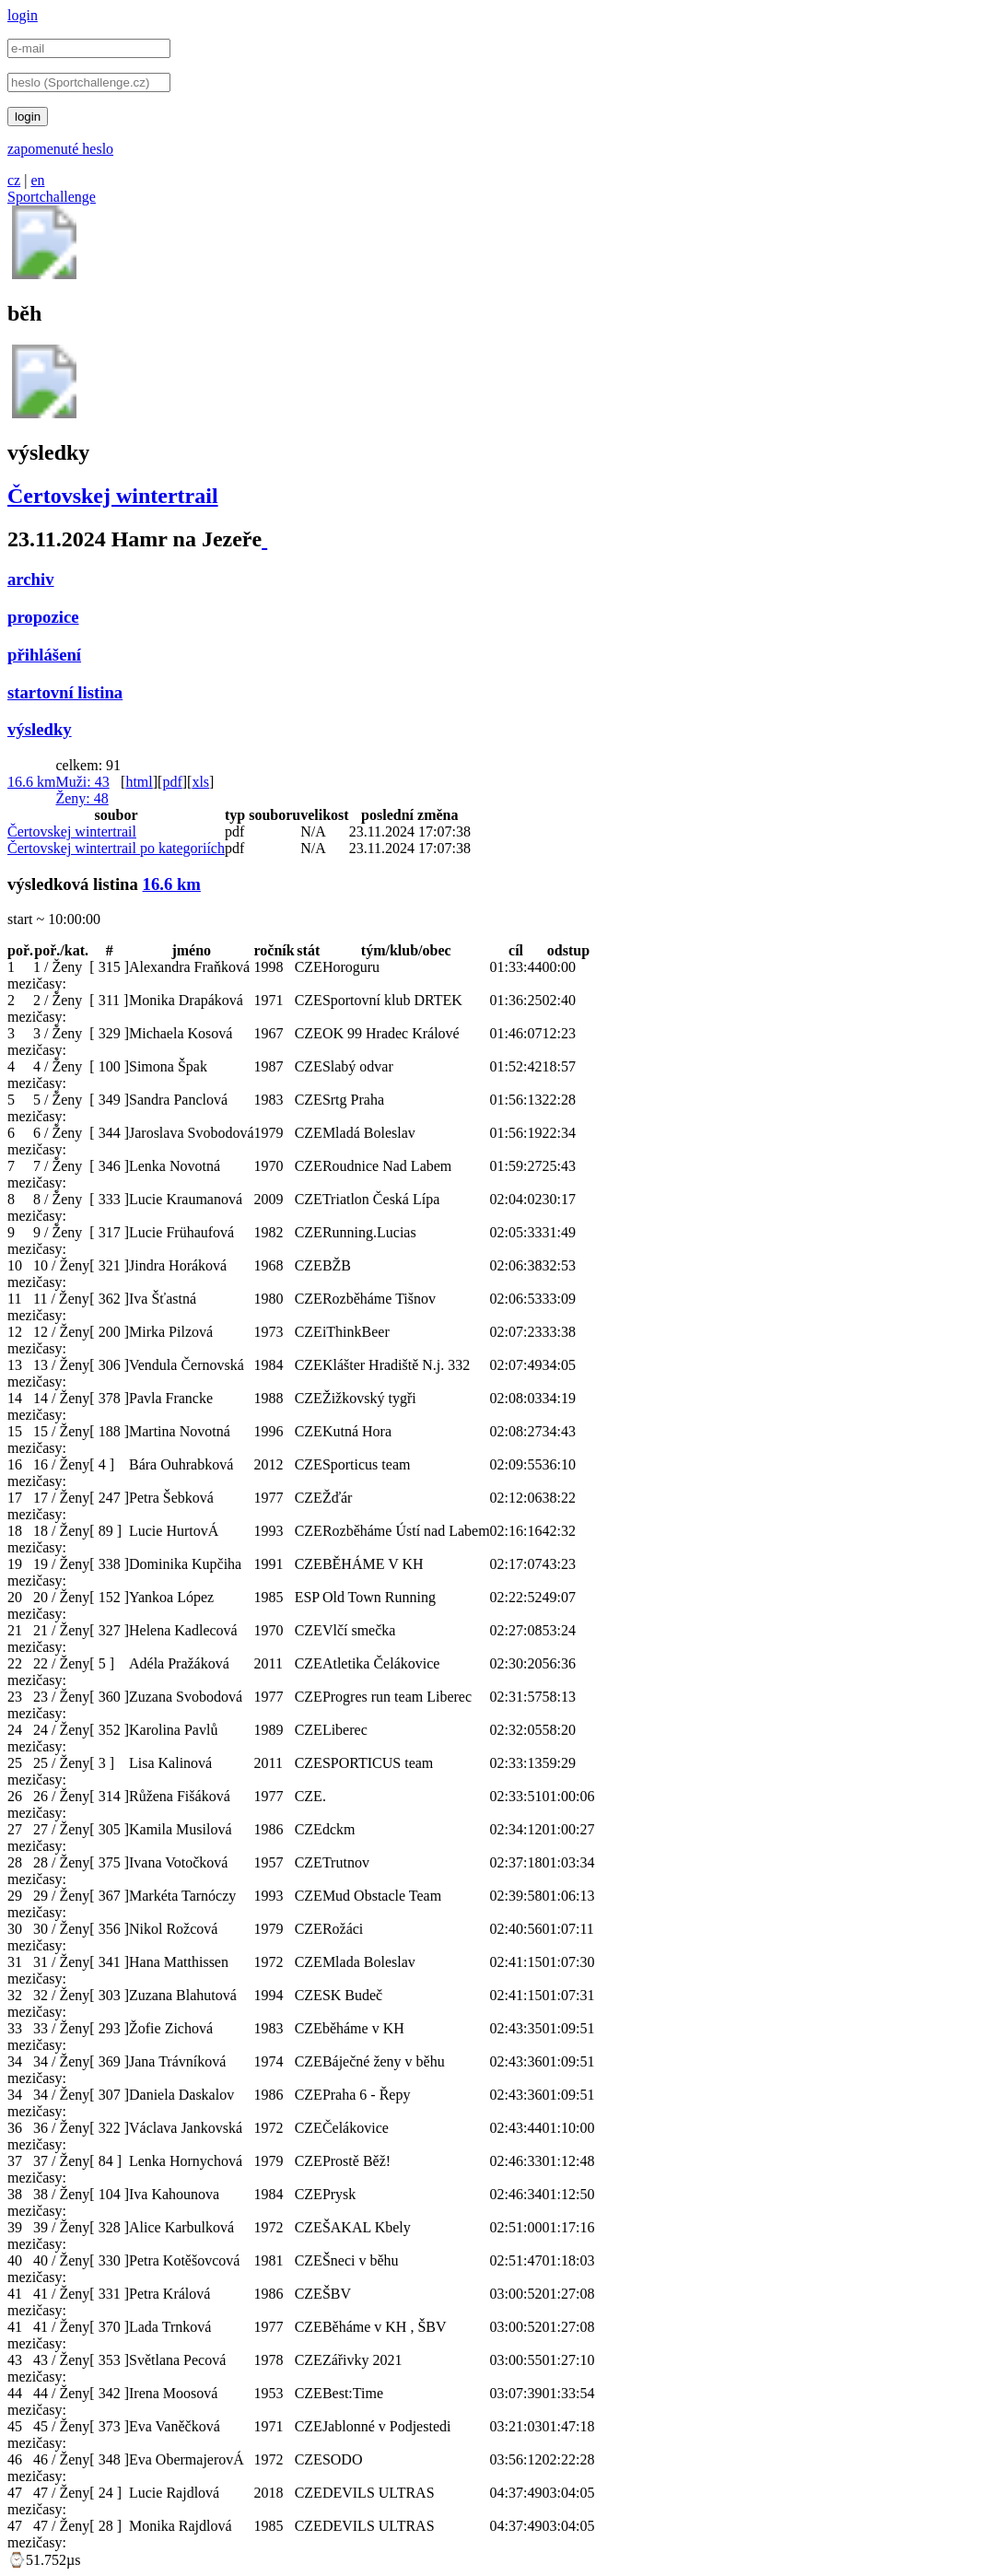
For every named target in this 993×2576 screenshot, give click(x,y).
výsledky (39, 729)
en (37, 180)
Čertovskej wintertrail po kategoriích (116, 848)
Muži (82, 782)
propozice (43, 616)
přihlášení (44, 654)
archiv (30, 579)
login (22, 15)
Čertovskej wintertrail (112, 496)
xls (200, 782)
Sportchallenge (51, 197)
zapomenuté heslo (60, 149)
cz (13, 180)
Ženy (81, 798)
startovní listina (65, 692)
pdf (171, 782)
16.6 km (31, 782)
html (138, 782)
